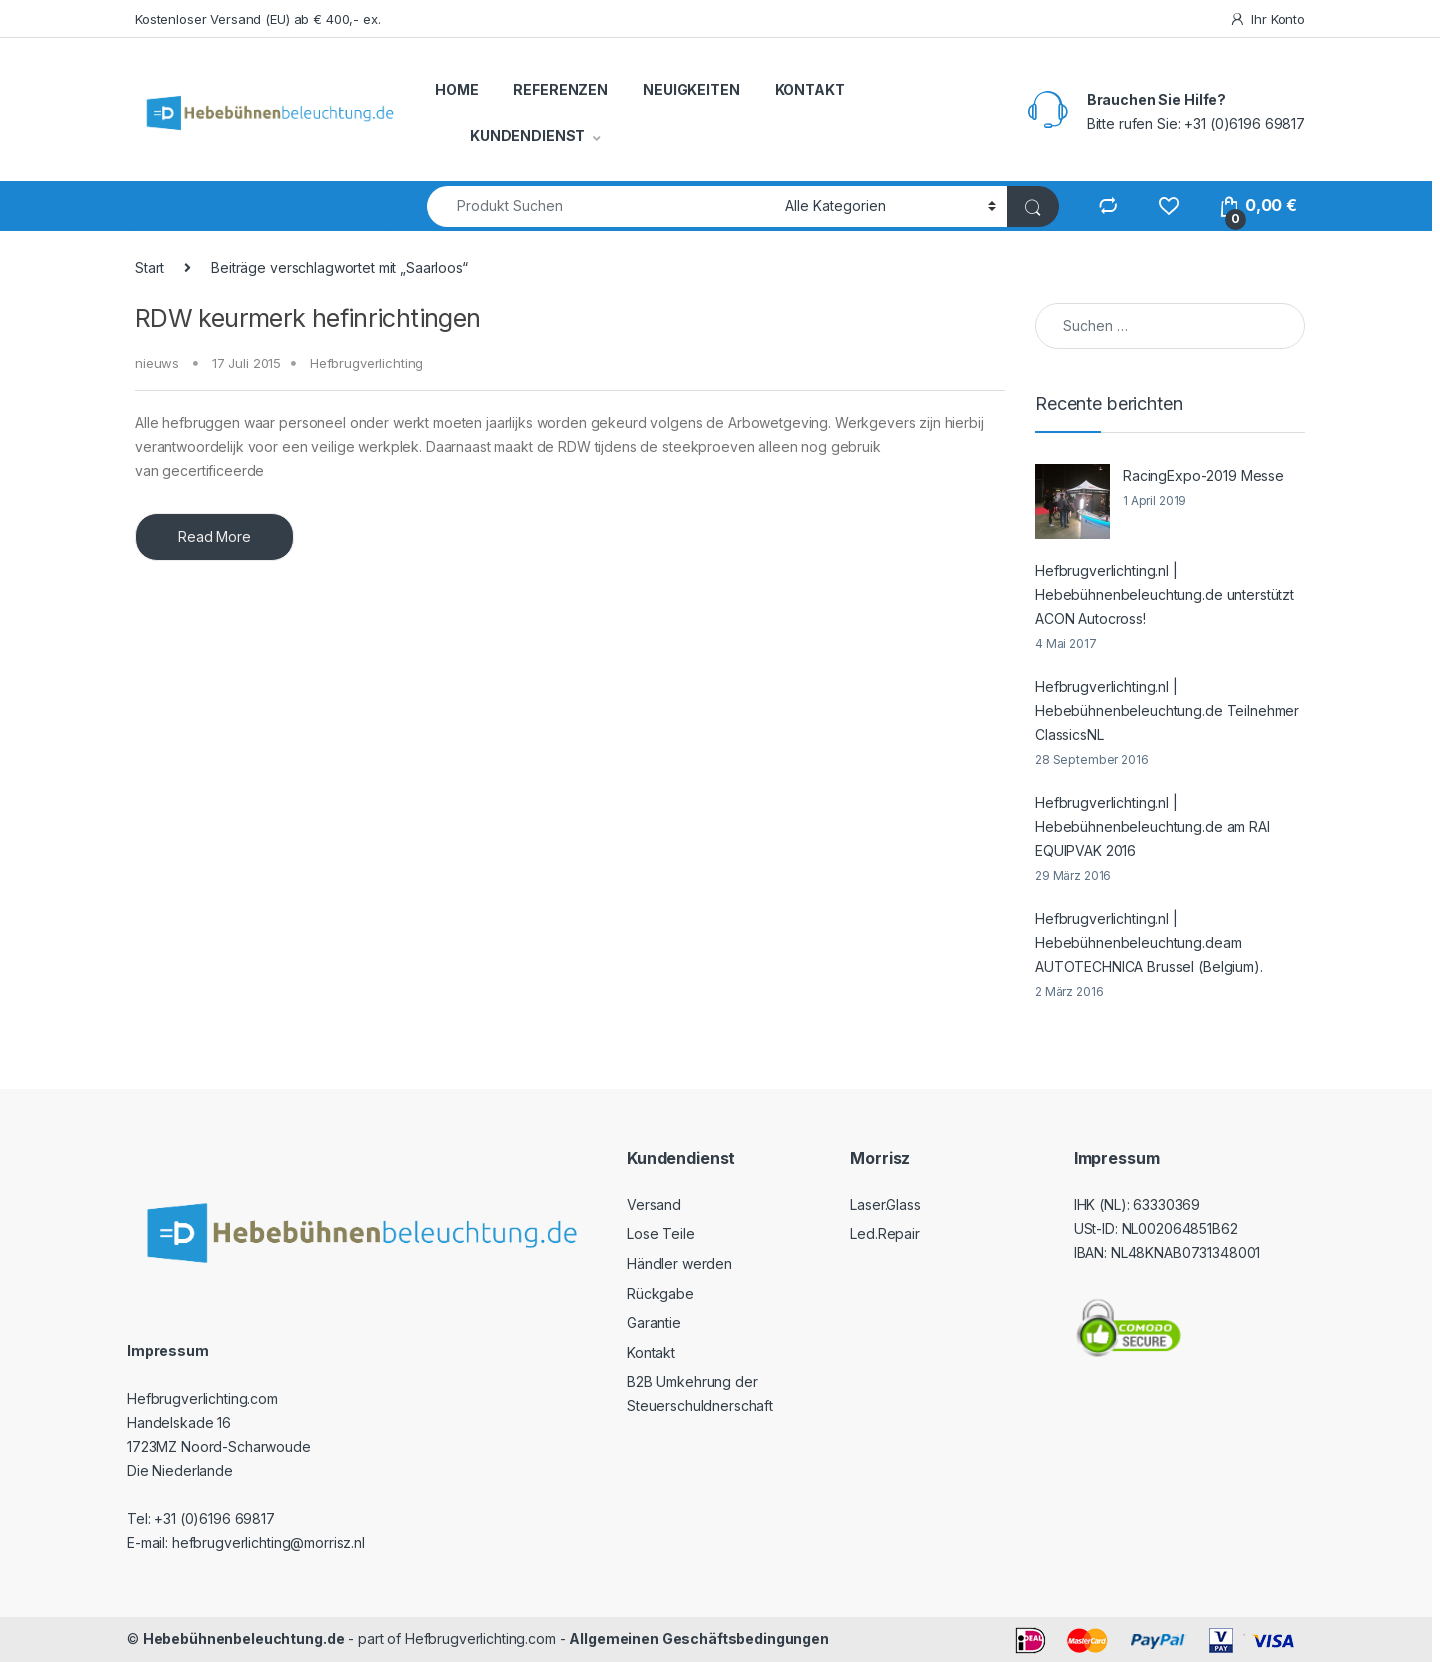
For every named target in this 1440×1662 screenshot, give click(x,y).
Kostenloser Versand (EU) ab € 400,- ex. (258, 19)
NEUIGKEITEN (691, 89)
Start (149, 267)
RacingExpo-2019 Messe (1203, 475)
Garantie (654, 1322)
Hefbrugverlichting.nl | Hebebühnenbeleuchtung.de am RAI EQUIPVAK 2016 (1152, 826)
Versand (654, 1204)
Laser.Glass (885, 1204)
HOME (456, 89)
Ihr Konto (1267, 19)
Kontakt (651, 1352)
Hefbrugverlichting (366, 363)
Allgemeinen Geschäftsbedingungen (699, 1638)
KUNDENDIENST (527, 135)
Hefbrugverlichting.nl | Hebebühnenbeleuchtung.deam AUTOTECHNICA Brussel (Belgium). (1149, 942)
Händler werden (679, 1263)
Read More (214, 536)
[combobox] (600, 206)
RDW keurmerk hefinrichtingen (308, 318)
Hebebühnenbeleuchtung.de (244, 1638)
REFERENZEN (560, 89)
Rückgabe (660, 1293)
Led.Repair (885, 1233)
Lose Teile (661, 1233)
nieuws (157, 363)
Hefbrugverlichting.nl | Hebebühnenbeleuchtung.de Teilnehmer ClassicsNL (1167, 710)
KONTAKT (810, 89)
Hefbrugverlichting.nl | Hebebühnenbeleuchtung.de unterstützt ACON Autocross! (1164, 594)
